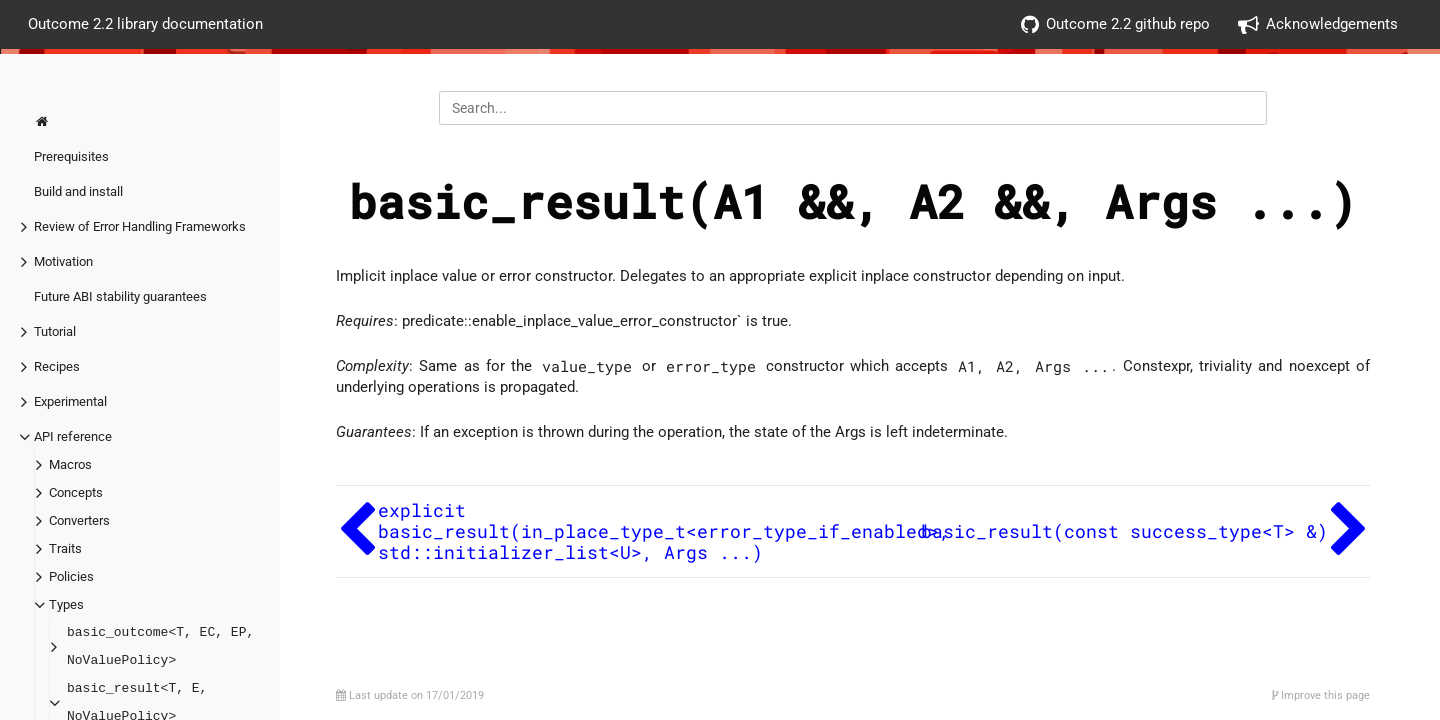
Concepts (76, 492)
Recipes (57, 366)
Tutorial (55, 331)
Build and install (78, 191)
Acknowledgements (1318, 24)
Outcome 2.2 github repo (1115, 24)
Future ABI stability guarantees (120, 296)
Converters (79, 520)
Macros (70, 464)
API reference (73, 436)
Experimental (70, 401)
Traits (65, 548)
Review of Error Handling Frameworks (140, 226)
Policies (71, 576)
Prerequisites (71, 156)
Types (66, 604)
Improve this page (1321, 695)
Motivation (63, 261)
